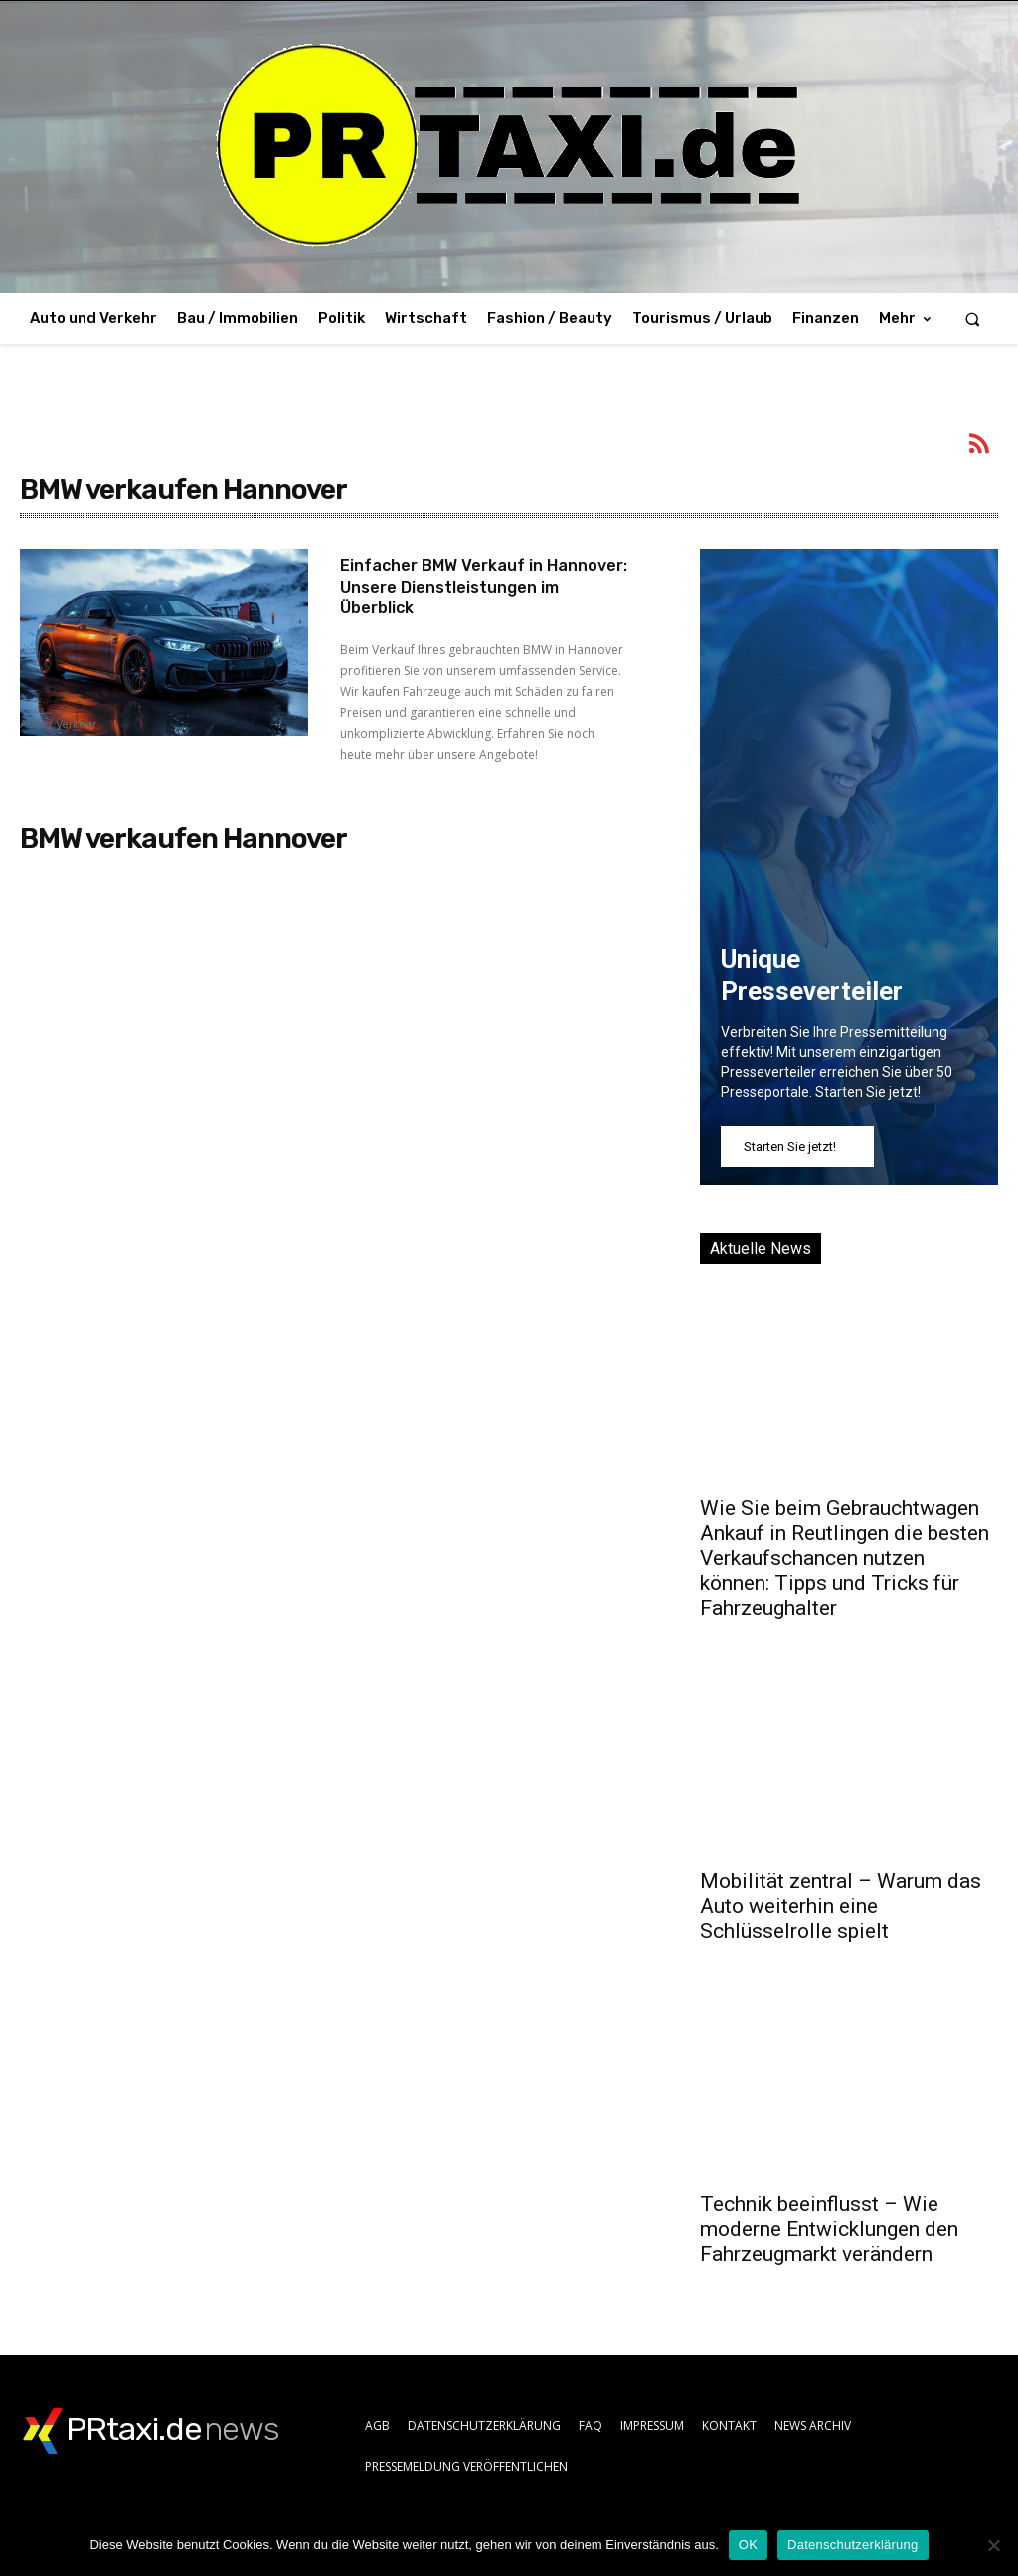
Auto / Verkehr (58, 725)
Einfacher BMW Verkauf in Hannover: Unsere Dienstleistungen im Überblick (471, 586)
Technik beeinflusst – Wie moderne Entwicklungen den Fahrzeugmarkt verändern (829, 2229)
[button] (972, 318)
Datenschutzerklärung (852, 2544)
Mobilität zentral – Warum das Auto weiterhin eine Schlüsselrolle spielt (840, 1906)
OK (748, 2544)
